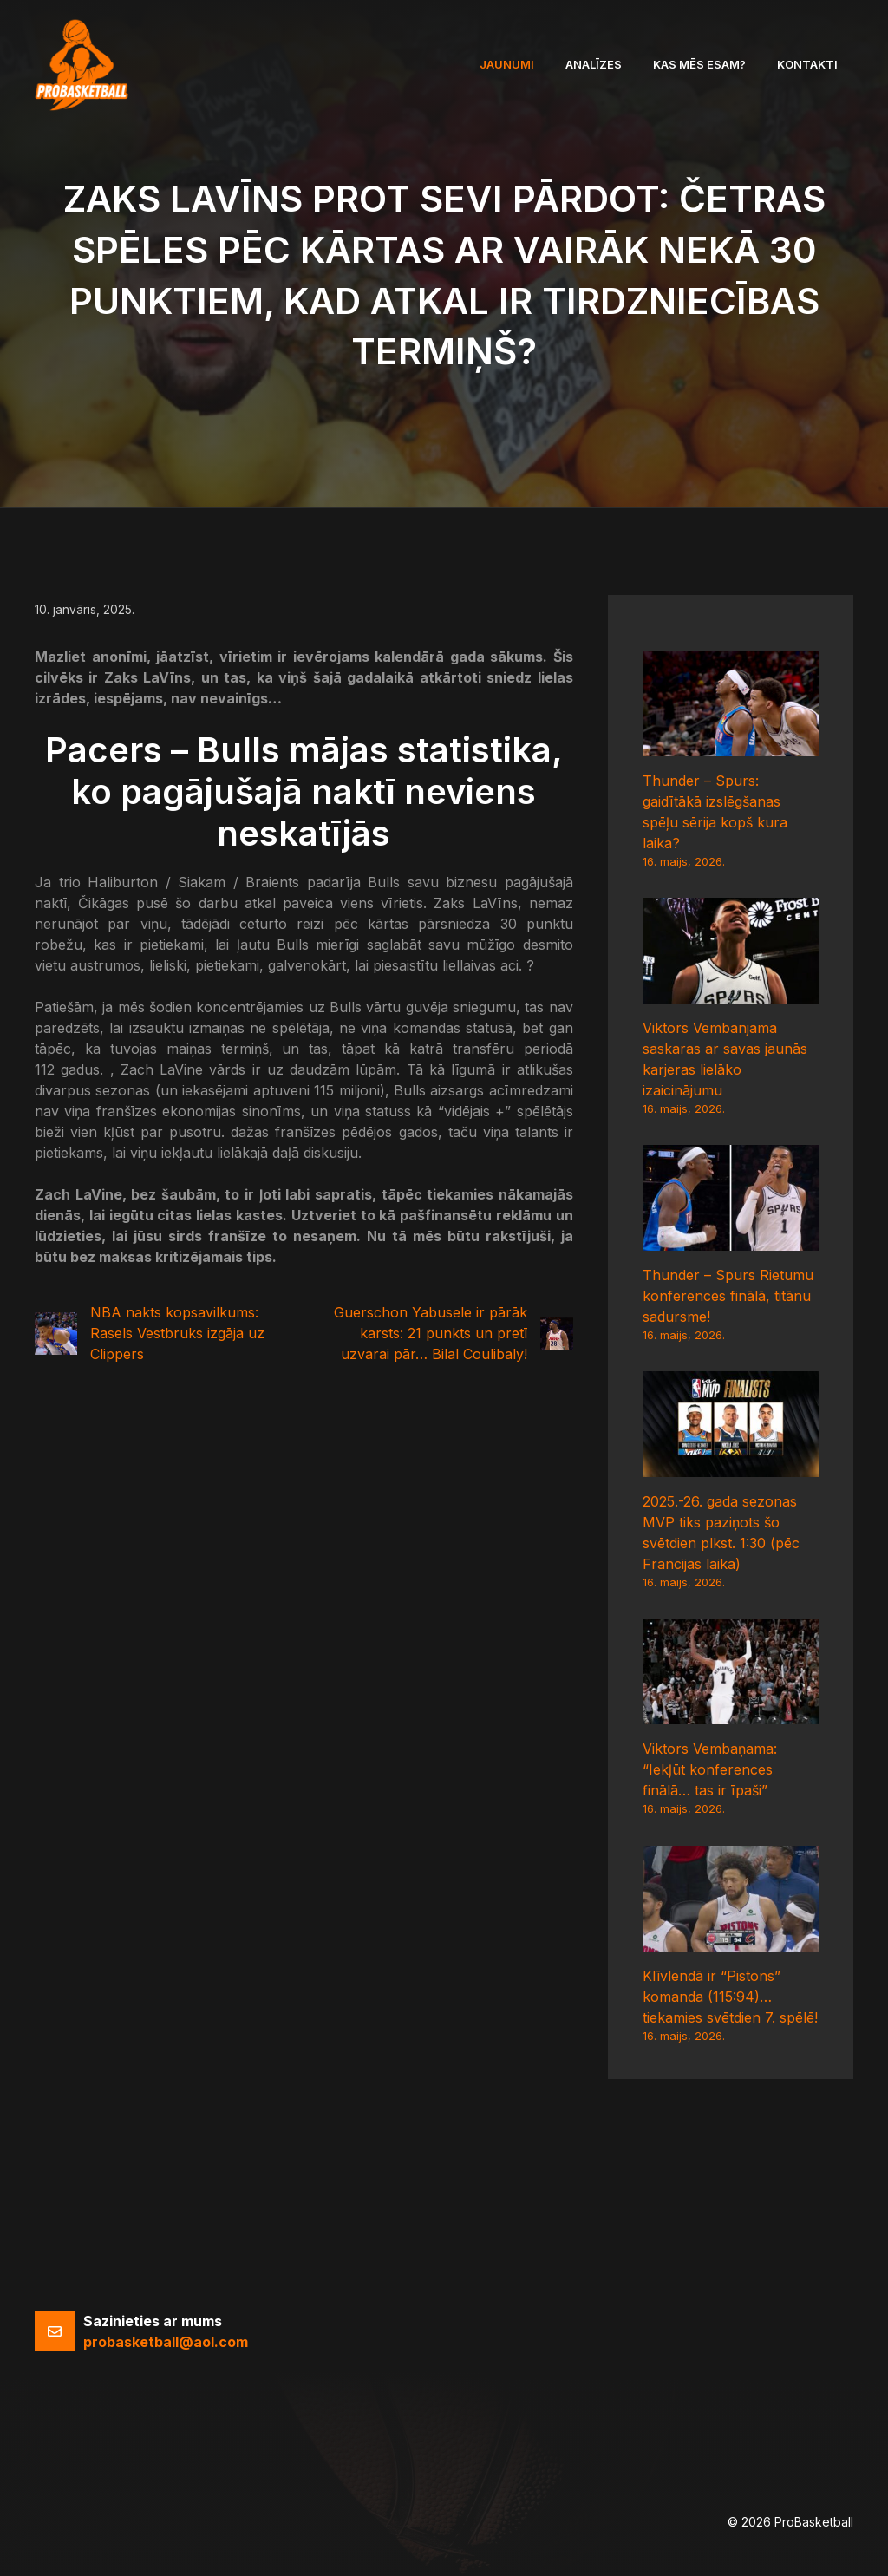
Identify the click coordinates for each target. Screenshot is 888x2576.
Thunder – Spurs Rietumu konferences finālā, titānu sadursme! (728, 1295)
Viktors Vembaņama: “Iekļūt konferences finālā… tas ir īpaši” (710, 1769)
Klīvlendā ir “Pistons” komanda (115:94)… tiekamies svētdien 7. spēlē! (730, 1996)
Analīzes (593, 64)
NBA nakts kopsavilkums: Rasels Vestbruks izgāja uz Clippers (177, 1333)
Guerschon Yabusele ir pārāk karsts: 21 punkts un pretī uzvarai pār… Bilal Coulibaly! (430, 1333)
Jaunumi (507, 64)
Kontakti (807, 64)
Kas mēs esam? (699, 64)
